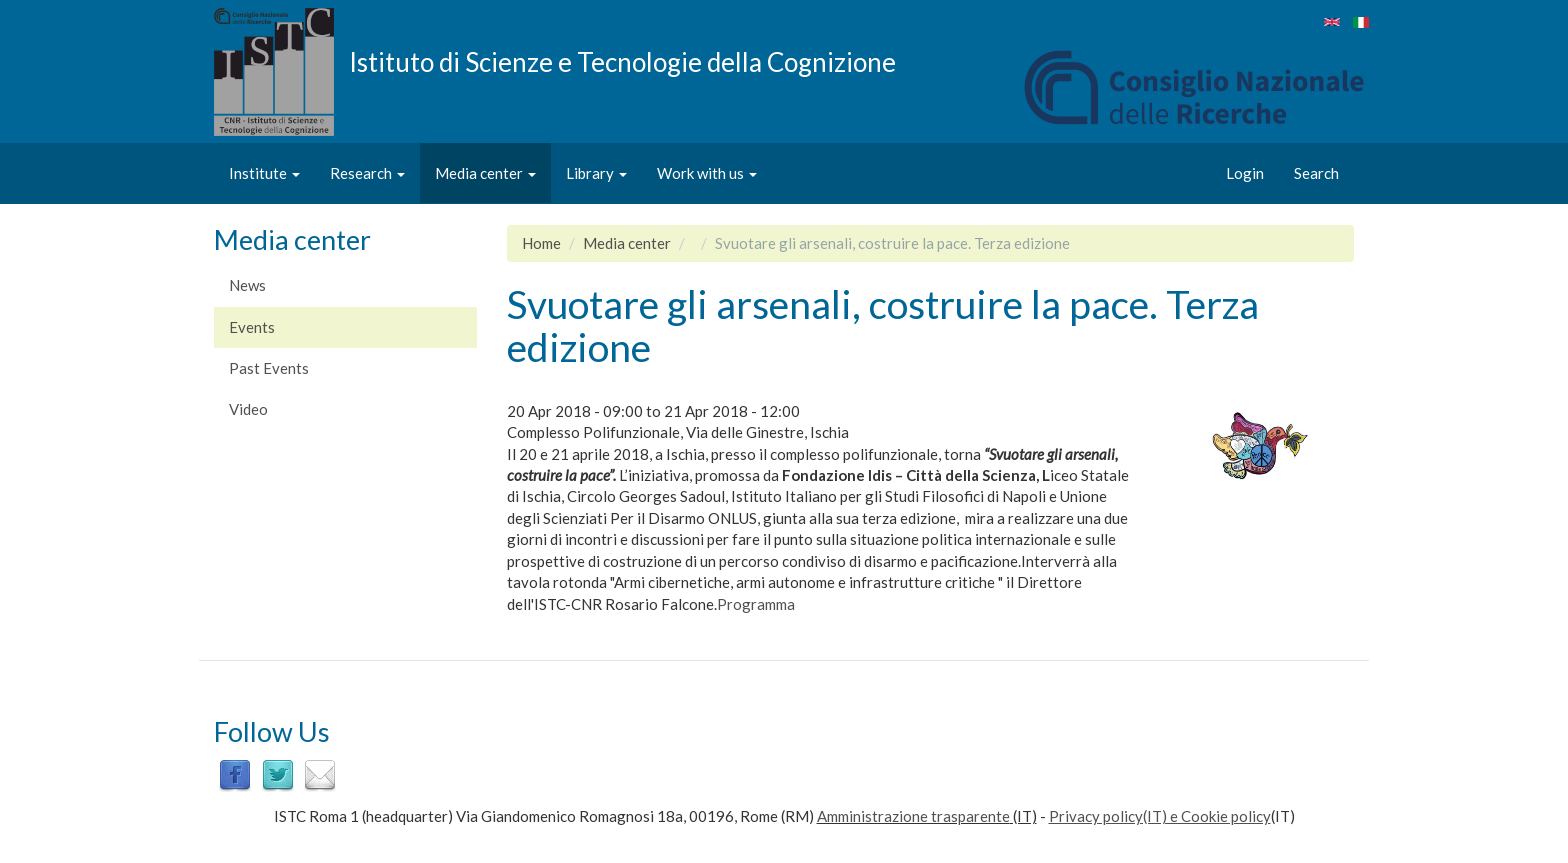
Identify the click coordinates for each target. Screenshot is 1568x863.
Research (367, 173)
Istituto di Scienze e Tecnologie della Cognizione (622, 61)
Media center (485, 173)
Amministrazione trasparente (913, 816)
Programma (756, 604)
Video (248, 409)
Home (541, 243)
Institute (264, 173)
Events (252, 327)
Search (1316, 173)
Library (596, 173)
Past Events (269, 368)
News (247, 285)
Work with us (707, 173)
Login (1245, 173)
